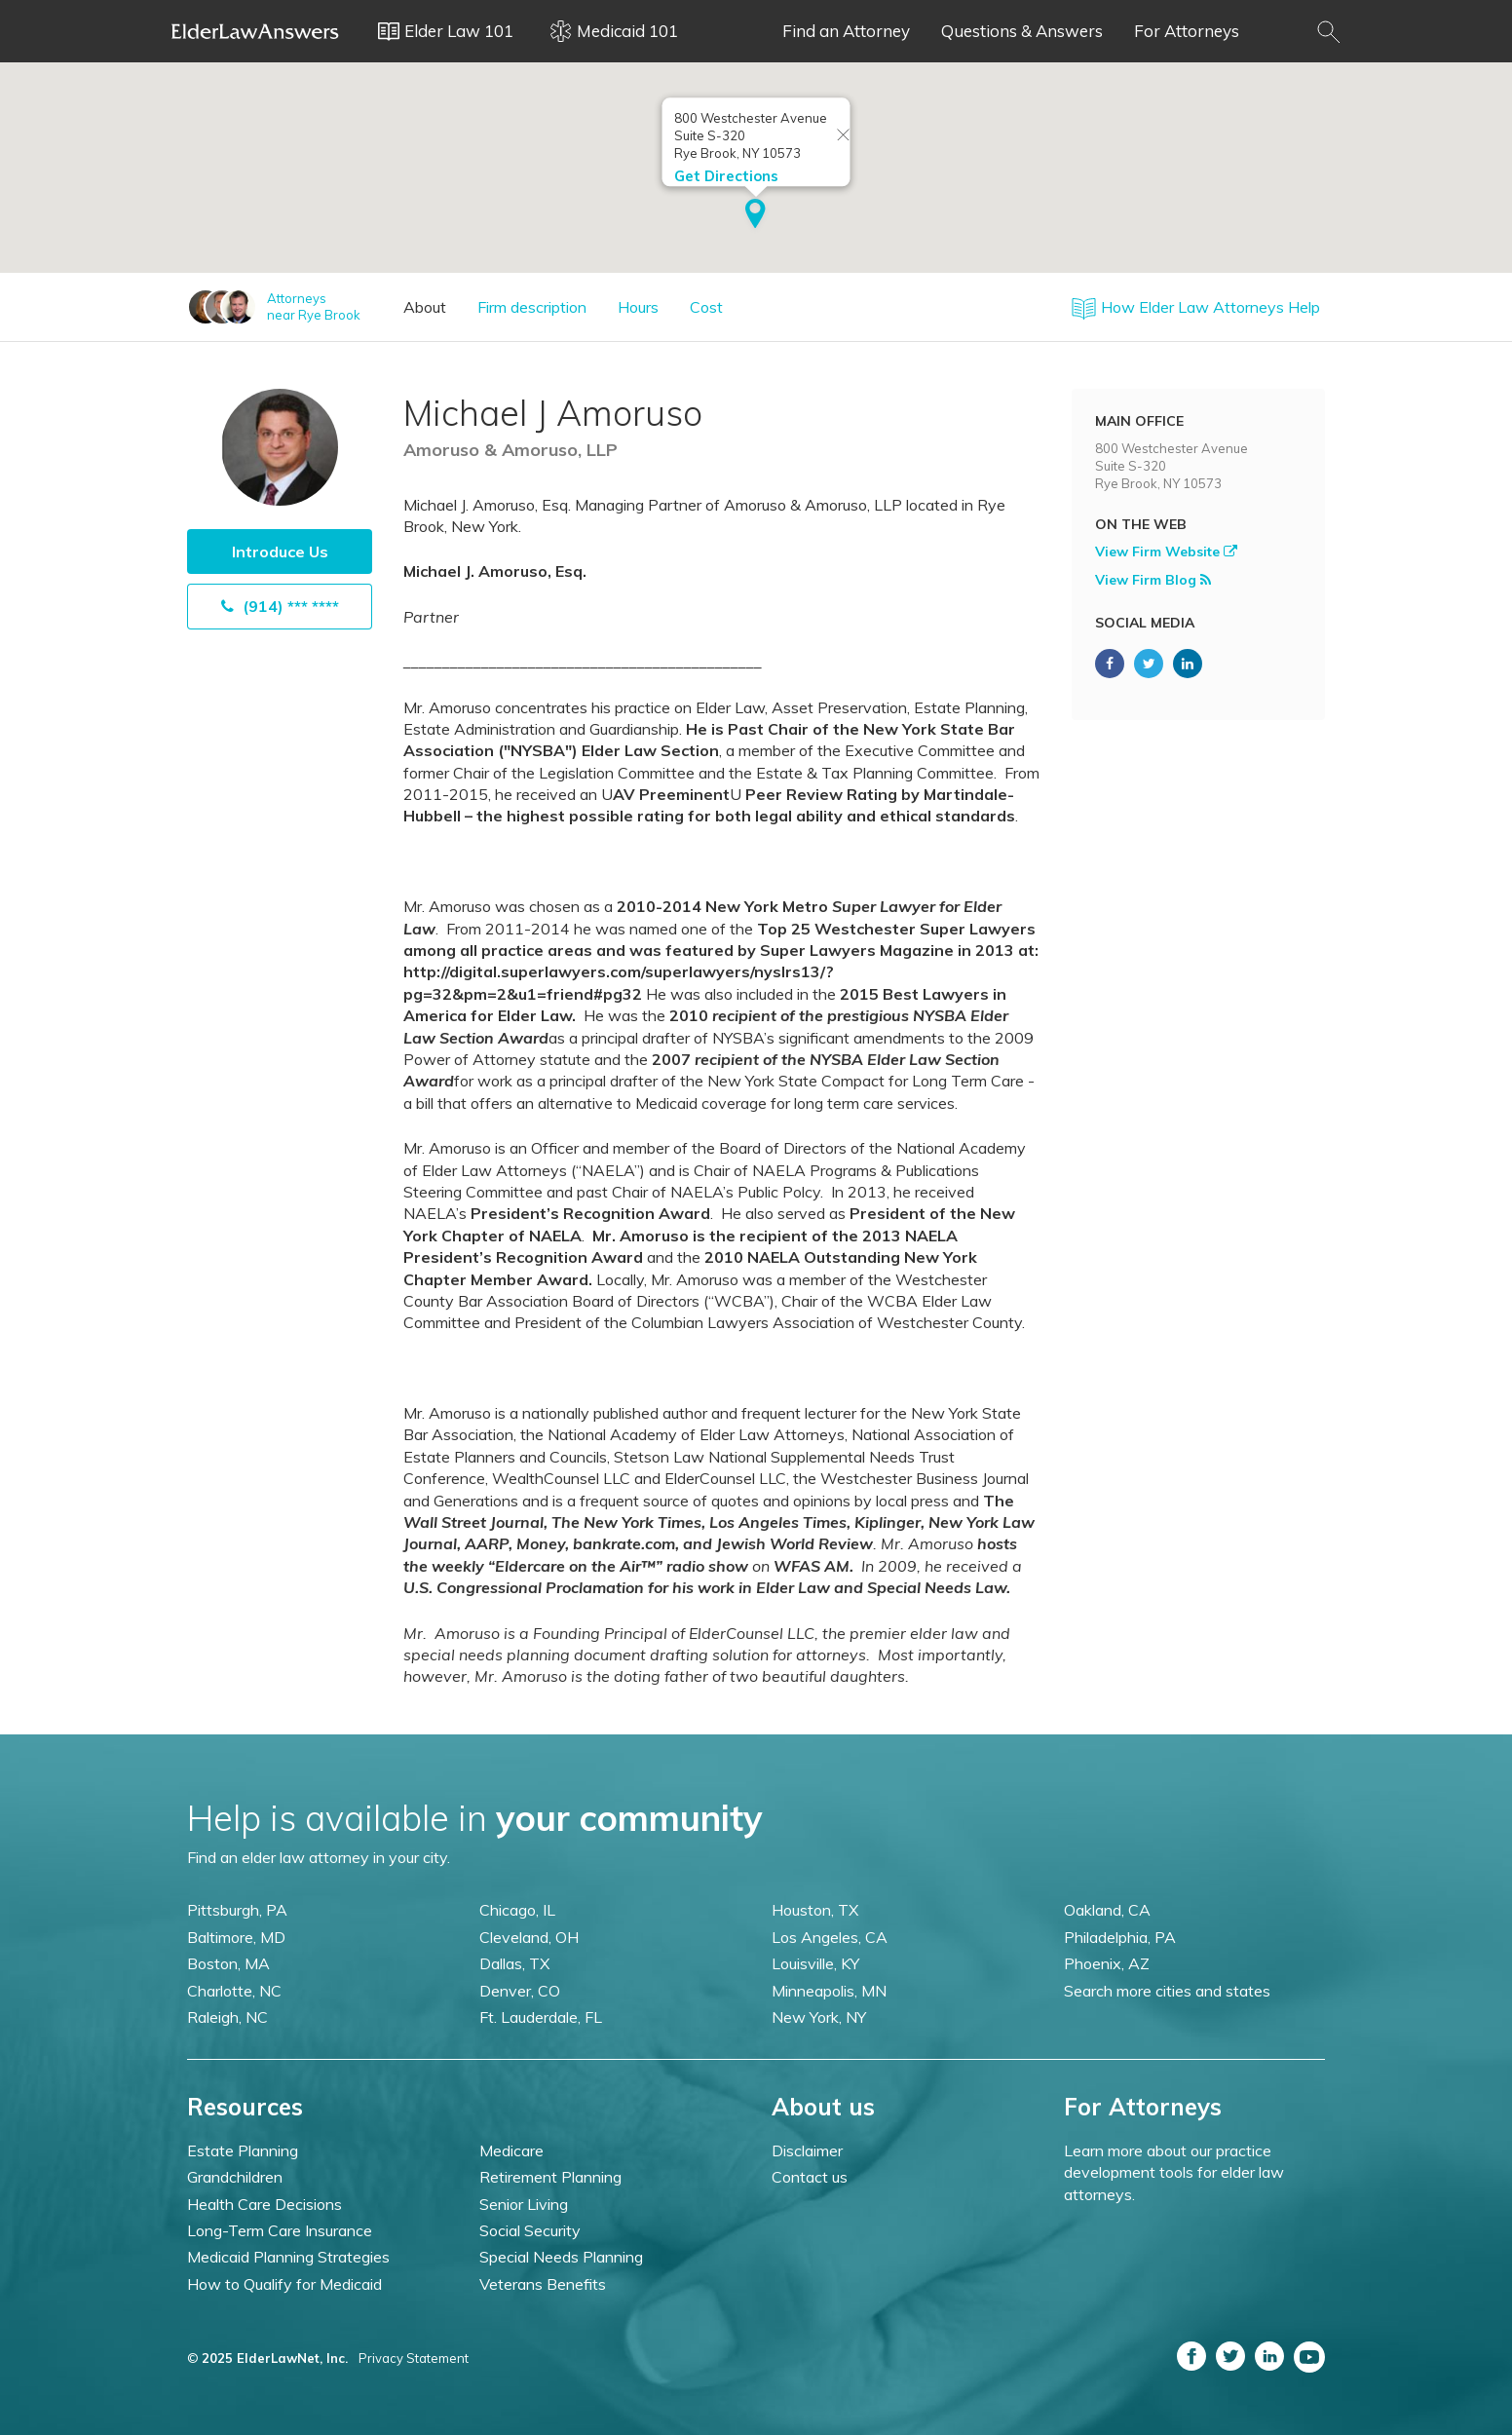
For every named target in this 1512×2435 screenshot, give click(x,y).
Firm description (531, 307)
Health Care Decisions (264, 2204)
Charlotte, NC (234, 1990)
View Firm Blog (1153, 580)
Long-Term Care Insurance (279, 2230)
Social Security (530, 2230)
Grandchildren (235, 2177)
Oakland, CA (1107, 1910)
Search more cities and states (1167, 1990)
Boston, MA (228, 1963)
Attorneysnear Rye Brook (313, 306)
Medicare (511, 2150)
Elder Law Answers (255, 31)
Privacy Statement (414, 2358)
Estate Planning (242, 2150)
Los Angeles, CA (830, 1937)
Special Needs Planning (561, 2256)
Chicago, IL (517, 1910)
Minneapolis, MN (829, 1990)
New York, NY (819, 2017)
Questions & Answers (1022, 30)
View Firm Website (1166, 551)
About (424, 307)
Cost (706, 307)
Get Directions (726, 176)
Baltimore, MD (236, 1937)
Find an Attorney (846, 30)
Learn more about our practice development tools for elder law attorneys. (1174, 2172)
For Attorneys (1186, 30)
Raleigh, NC (227, 2017)
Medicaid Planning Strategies (288, 2256)
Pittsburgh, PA (237, 1910)
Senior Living (523, 2204)
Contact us (810, 2177)
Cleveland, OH (529, 1937)
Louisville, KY (815, 1963)
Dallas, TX (514, 1963)
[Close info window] (843, 136)
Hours (638, 307)
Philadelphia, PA (1120, 1937)
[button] (755, 215)
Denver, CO (519, 1990)
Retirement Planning (550, 2177)
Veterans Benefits (542, 2284)
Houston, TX (815, 1910)
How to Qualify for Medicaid (284, 2284)
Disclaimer (807, 2150)
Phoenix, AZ (1107, 1963)
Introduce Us (280, 551)
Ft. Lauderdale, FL (540, 2017)
